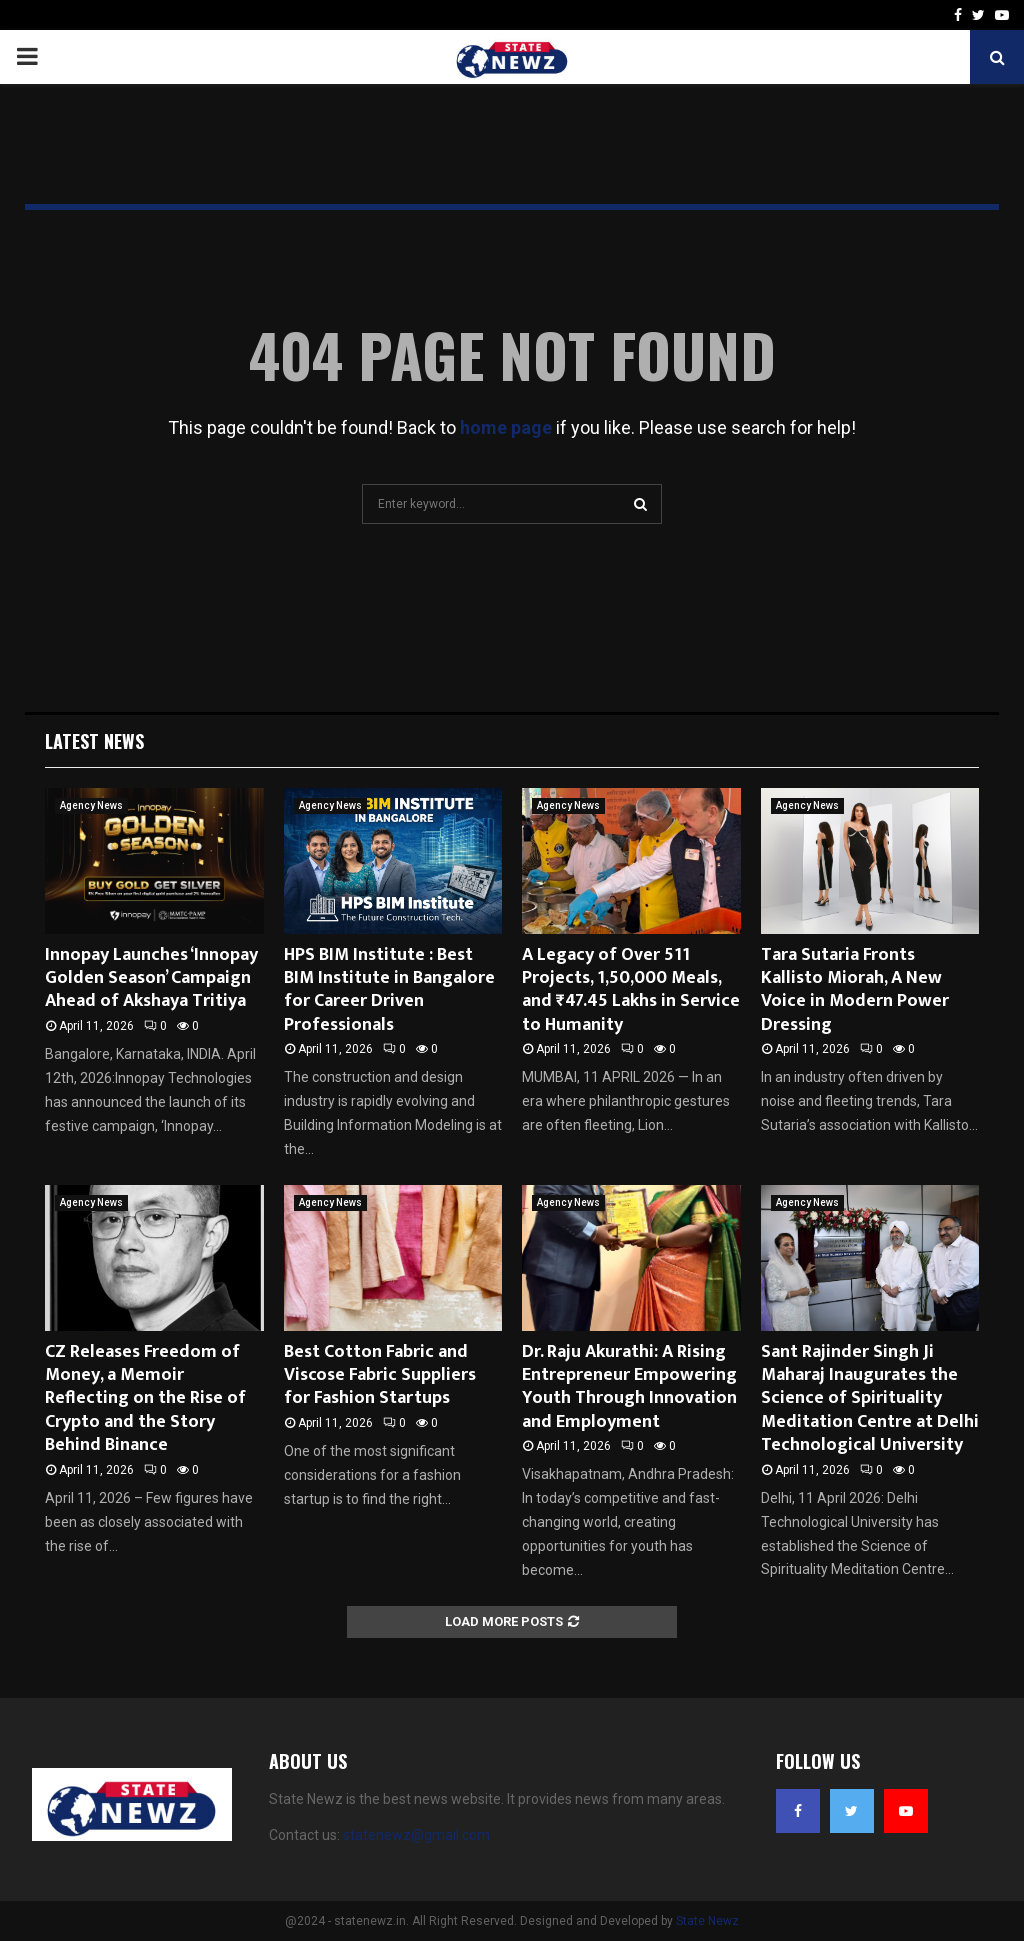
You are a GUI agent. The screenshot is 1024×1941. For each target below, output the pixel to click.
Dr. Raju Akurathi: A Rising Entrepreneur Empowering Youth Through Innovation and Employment (629, 1387)
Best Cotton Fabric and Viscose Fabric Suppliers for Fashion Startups (380, 1375)
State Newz (707, 1921)
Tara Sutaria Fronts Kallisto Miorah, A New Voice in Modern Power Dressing (855, 990)
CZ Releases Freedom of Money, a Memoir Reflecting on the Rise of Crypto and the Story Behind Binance (145, 1399)
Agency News (91, 805)
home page (506, 427)
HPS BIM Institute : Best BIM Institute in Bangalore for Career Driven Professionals (389, 990)
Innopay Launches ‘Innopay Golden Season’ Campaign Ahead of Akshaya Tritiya (151, 978)
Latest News (94, 741)
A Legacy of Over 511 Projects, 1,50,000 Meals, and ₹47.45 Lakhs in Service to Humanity (631, 990)
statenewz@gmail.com (416, 1835)
